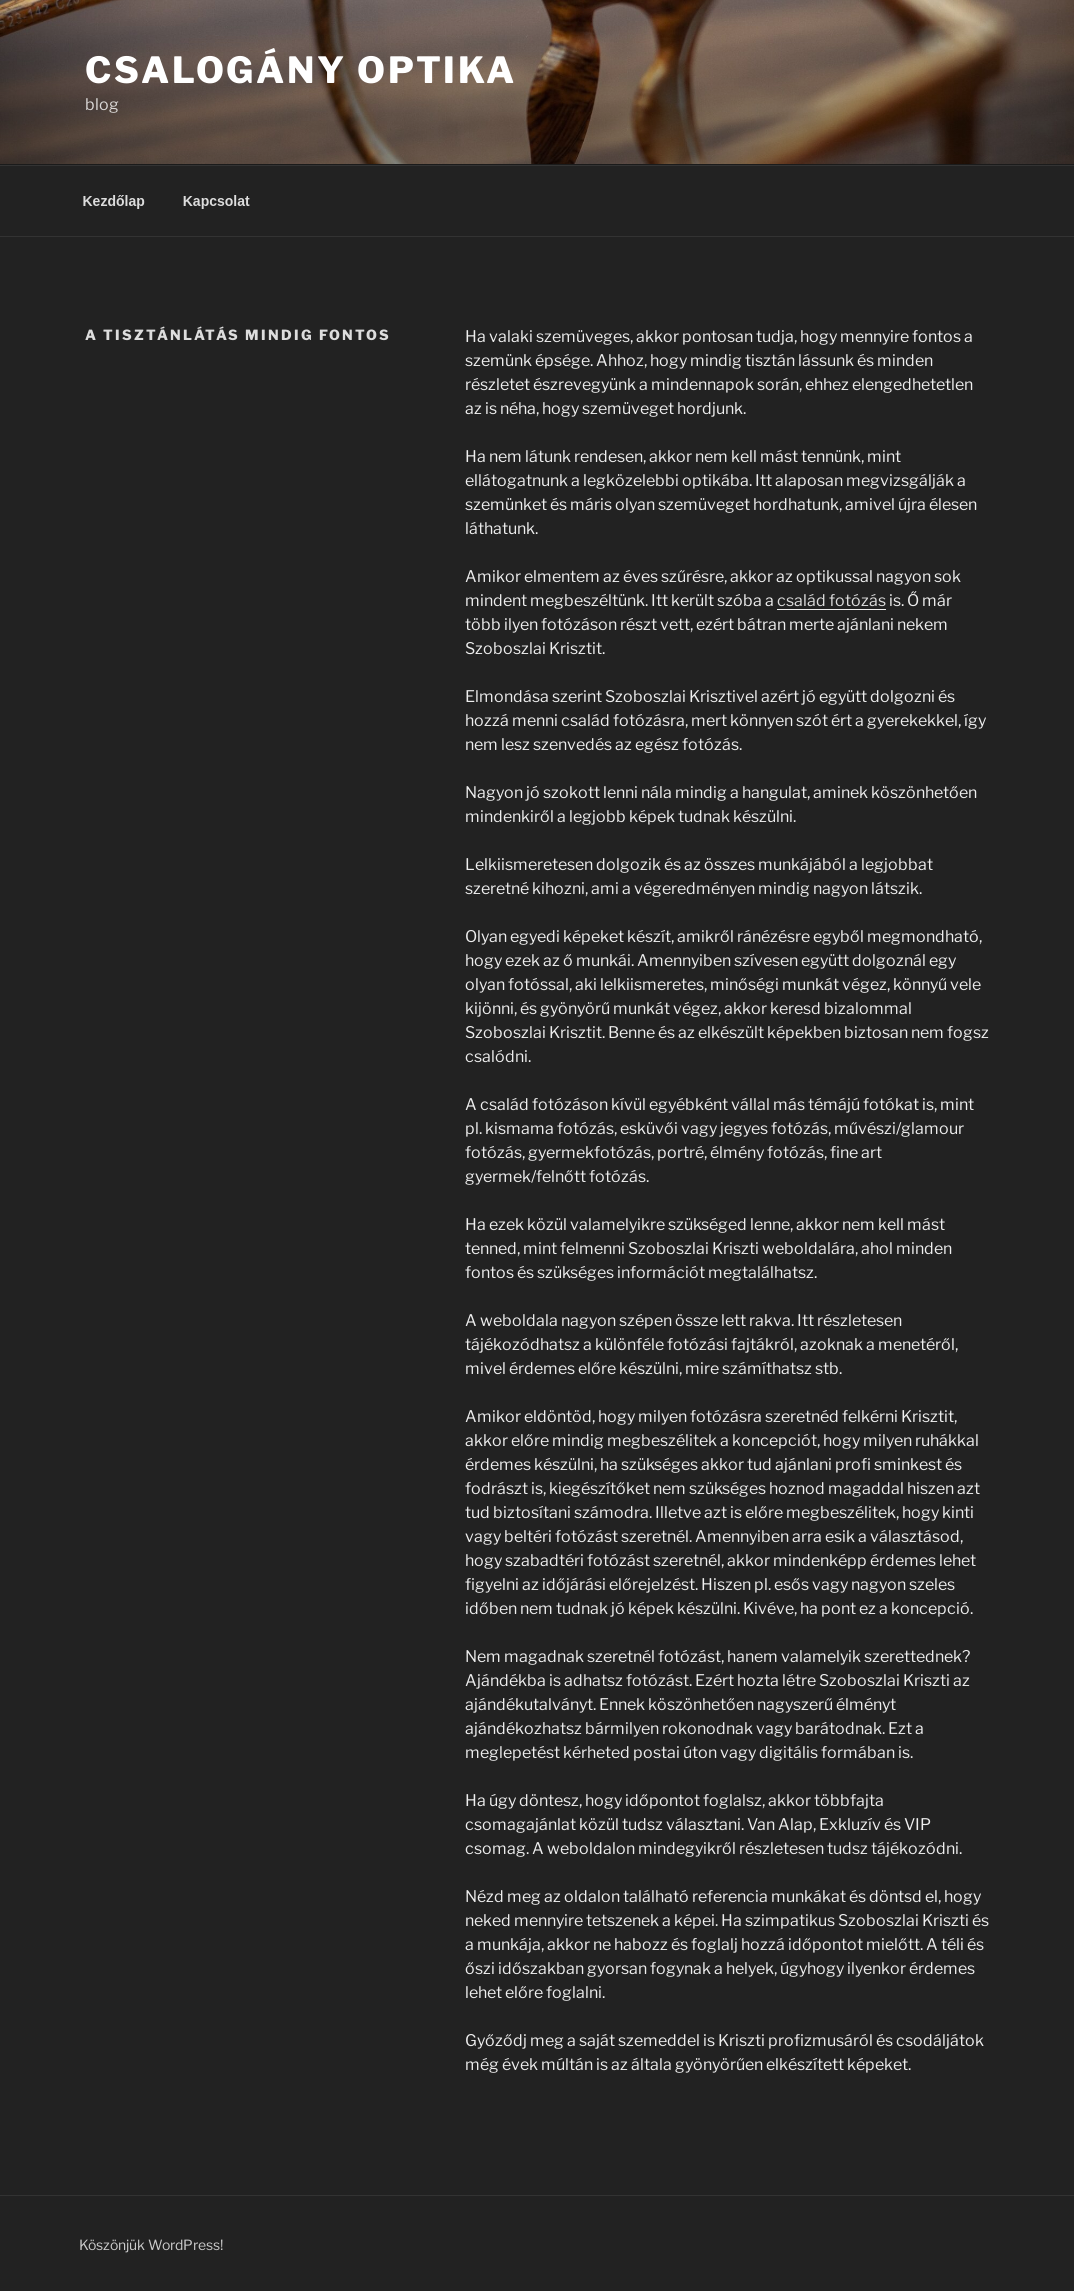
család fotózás (831, 600)
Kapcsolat (216, 201)
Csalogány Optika (301, 70)
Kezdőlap (114, 201)
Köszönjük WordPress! (151, 2244)
